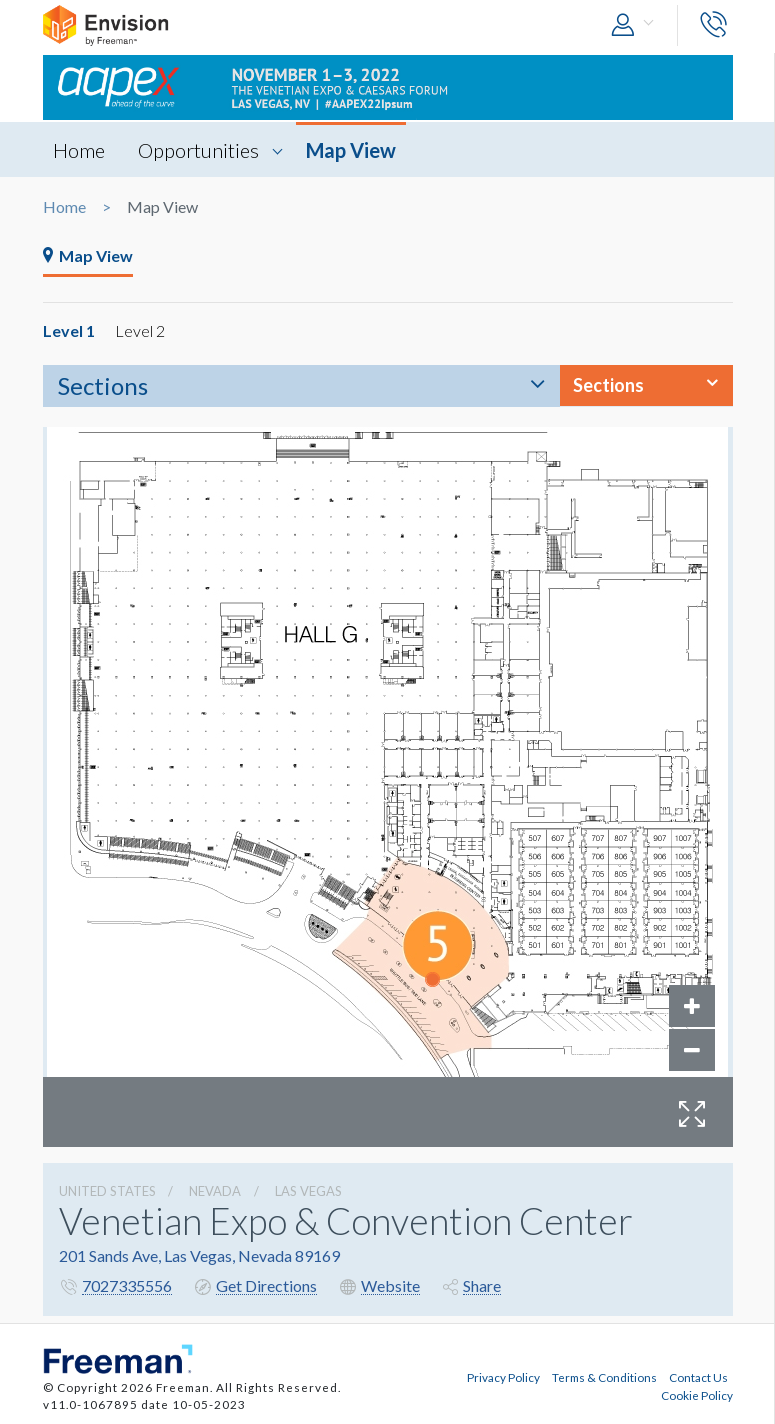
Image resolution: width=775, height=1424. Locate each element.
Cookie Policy (697, 1395)
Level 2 (140, 330)
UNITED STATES (107, 1191)
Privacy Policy (503, 1377)
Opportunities (198, 150)
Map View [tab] (88, 255)
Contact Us (698, 1377)
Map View (351, 150)
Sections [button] (608, 385)
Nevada (215, 1191)
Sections (103, 385)
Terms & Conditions (604, 1377)
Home (79, 150)
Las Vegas (308, 1191)
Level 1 (69, 330)
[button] (637, 25)
